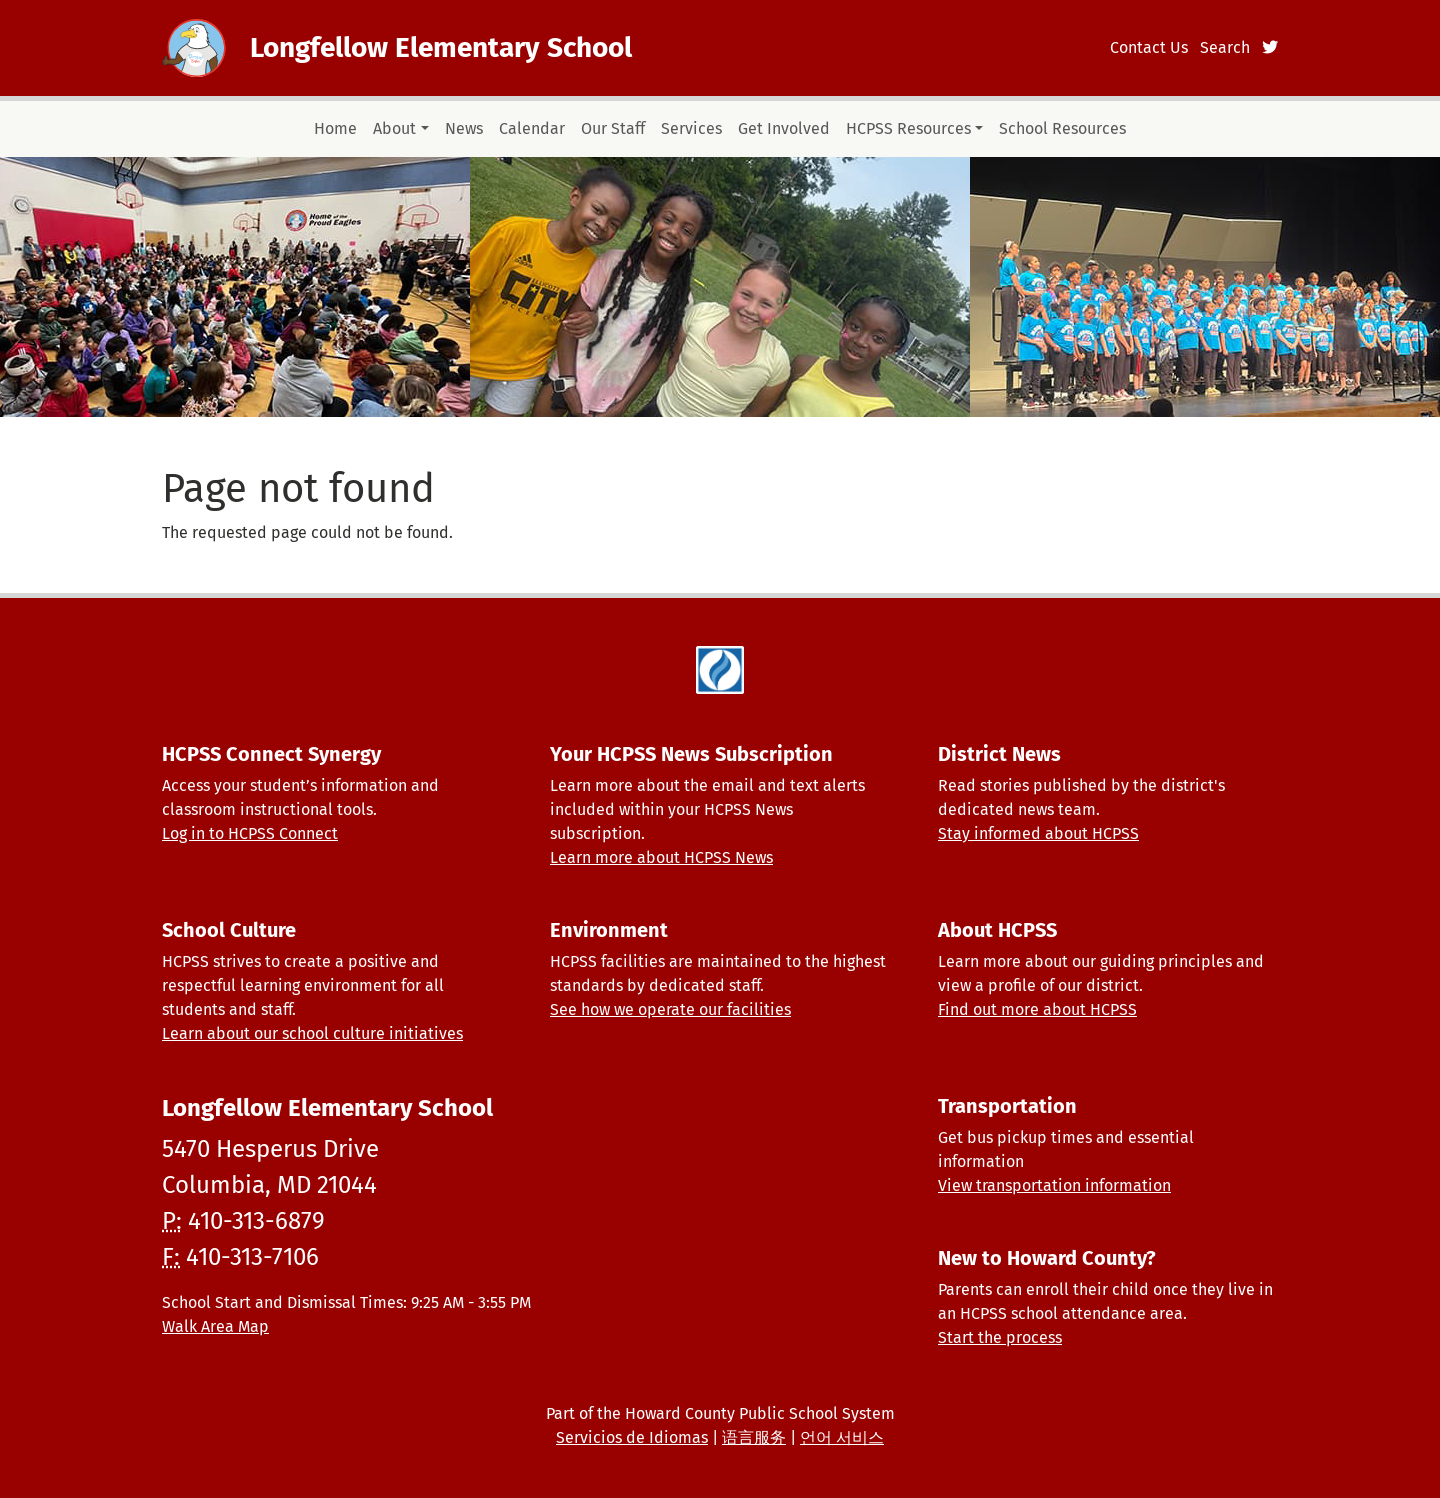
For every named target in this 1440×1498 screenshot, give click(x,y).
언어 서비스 (842, 1437)
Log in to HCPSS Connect (250, 833)
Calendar (532, 128)
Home (335, 128)
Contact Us (1149, 47)
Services (691, 128)
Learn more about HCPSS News (661, 857)
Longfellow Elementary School (441, 47)
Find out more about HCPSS (1037, 1009)
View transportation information (1054, 1185)
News (464, 128)
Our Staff (613, 128)
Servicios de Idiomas (632, 1437)
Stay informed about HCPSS (1038, 833)
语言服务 (754, 1437)
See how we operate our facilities (670, 1009)
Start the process (1000, 1337)
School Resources (1062, 128)
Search (1225, 47)
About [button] (394, 128)
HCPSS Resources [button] (908, 128)
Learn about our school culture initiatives (312, 1033)
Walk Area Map (215, 1326)
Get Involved (784, 128)
